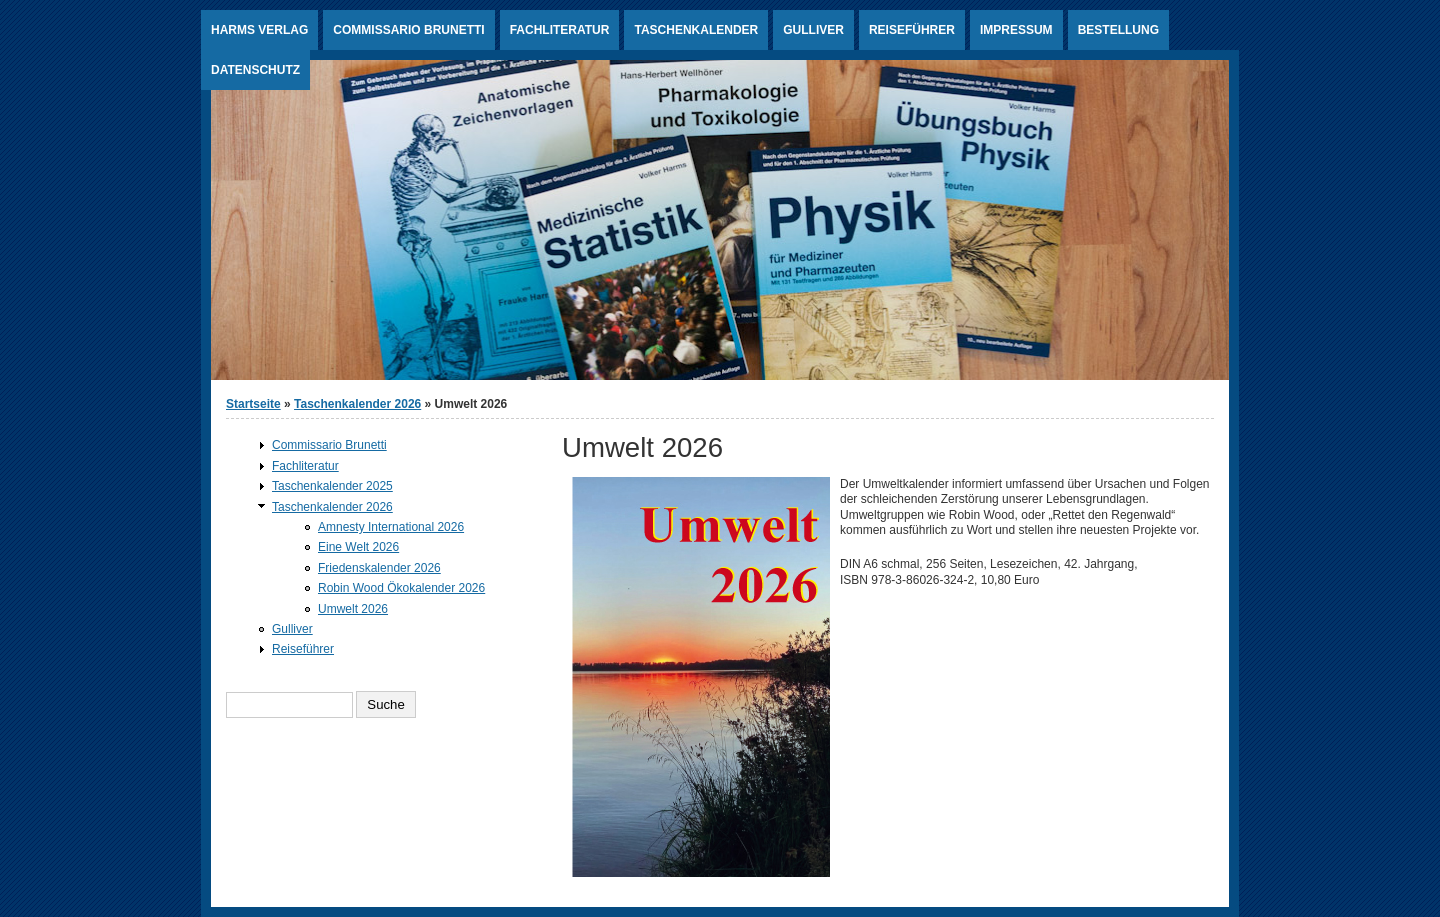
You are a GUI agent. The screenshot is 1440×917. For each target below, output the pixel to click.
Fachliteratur (560, 30)
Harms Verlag (259, 30)
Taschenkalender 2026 (357, 404)
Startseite (253, 404)
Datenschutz (255, 70)
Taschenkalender (696, 30)
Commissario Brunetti (408, 30)
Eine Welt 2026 (358, 547)
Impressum (1016, 30)
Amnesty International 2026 (391, 527)
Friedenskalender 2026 (379, 568)
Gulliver (813, 30)
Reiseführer (912, 30)
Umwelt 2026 (353, 609)
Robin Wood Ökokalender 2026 (401, 588)
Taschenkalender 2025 (332, 486)
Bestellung (1118, 30)
